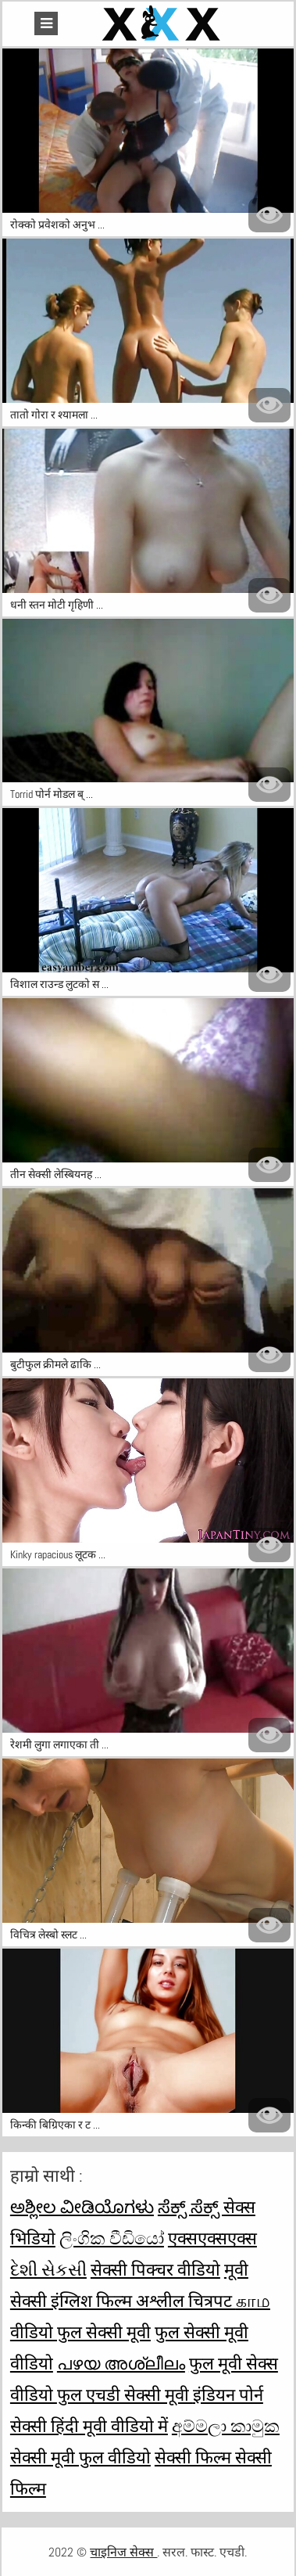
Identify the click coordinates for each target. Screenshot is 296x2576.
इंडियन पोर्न (228, 2394)
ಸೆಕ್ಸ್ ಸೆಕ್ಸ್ (190, 2207)
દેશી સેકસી (48, 2269)
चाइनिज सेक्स (123, 2552)
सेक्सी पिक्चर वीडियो (155, 2269)
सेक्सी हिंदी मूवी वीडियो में (89, 2426)
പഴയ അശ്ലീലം (121, 2363)
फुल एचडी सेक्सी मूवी (125, 2394)
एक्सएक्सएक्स (212, 2238)
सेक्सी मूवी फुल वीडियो (80, 2457)
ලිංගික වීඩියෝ (111, 2238)
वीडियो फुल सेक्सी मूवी (80, 2332)
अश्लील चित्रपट (186, 2301)
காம (253, 2301)
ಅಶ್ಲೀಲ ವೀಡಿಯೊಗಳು (82, 2207)
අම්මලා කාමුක (226, 2426)
